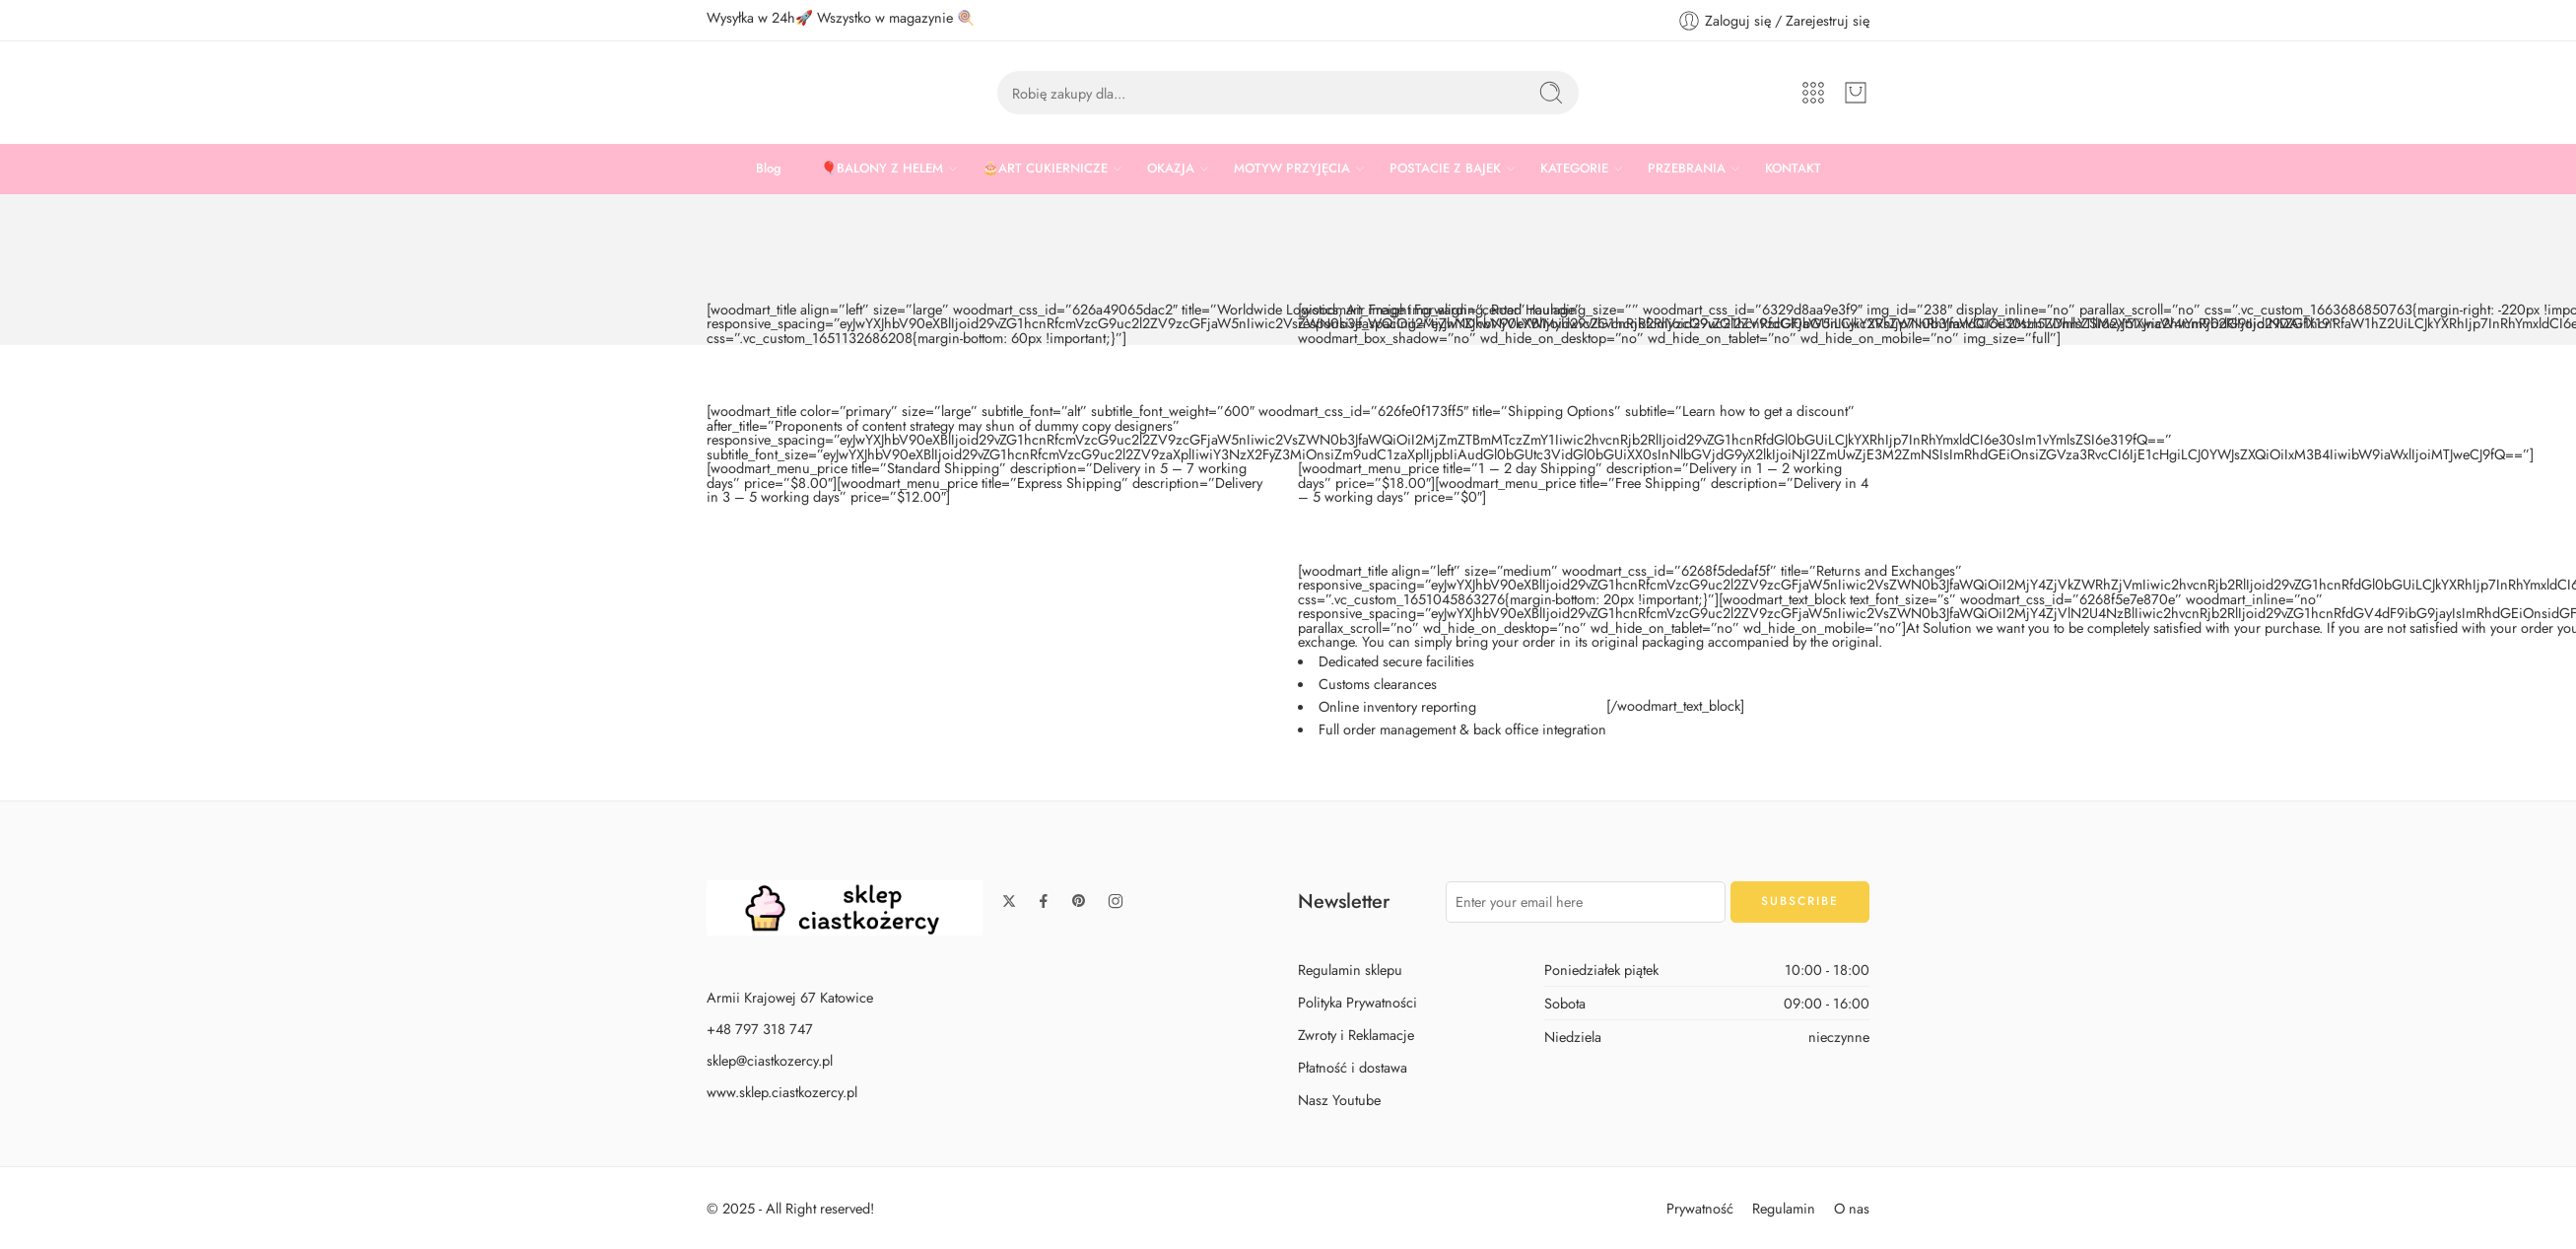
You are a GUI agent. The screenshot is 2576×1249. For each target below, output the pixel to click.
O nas (1851, 1208)
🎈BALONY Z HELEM (882, 168)
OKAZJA (1170, 168)
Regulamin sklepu (1350, 969)
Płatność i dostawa (1352, 1067)
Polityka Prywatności (1357, 1002)
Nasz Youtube (1339, 1099)
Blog (768, 168)
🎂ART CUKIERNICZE (1045, 168)
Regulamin (1783, 1208)
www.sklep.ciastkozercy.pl (782, 1091)
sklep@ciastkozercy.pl (770, 1060)
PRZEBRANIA (1687, 168)
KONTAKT (1793, 168)
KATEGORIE (1574, 168)
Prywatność (1699, 1208)
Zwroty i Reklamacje (1356, 1034)
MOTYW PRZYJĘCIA (1292, 168)
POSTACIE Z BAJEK (1445, 168)
